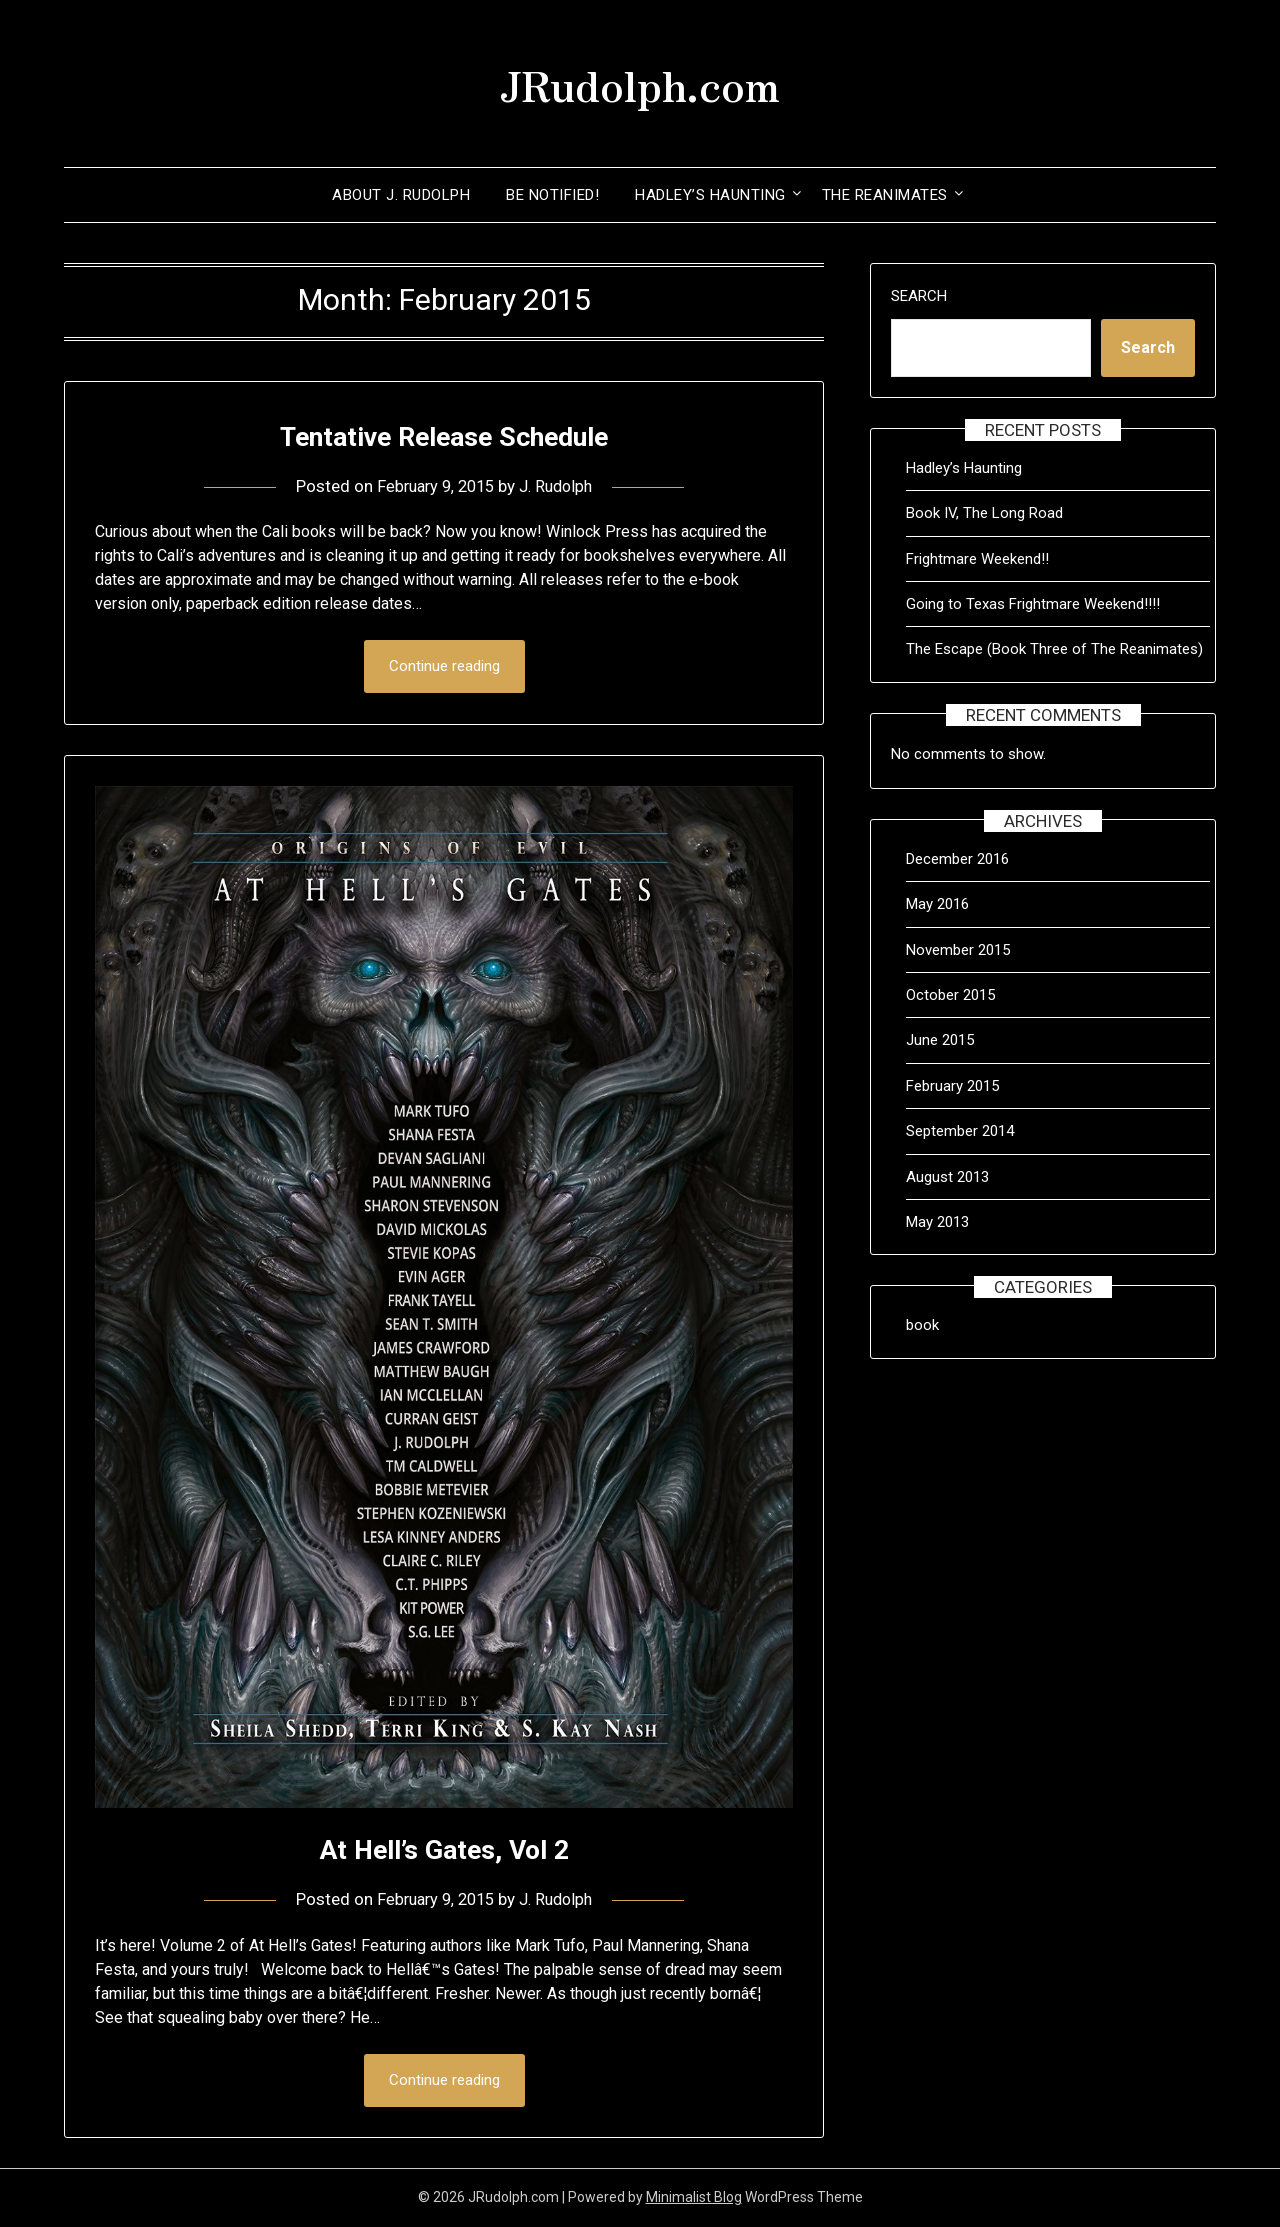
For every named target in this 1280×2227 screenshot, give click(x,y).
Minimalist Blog (694, 2199)
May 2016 (937, 904)
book (922, 1325)
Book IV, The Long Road (984, 513)
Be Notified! (552, 195)
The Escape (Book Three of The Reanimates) (1054, 649)
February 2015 (952, 1086)
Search (919, 296)
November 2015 (958, 950)
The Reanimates (885, 195)
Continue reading (444, 667)
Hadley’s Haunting (710, 195)
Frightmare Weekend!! (977, 559)
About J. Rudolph (401, 195)
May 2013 (937, 1222)
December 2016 (957, 859)
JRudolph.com (640, 81)
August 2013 (947, 1177)
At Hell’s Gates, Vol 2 (444, 1849)
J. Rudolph (560, 486)
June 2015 (940, 1040)
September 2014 (960, 1131)
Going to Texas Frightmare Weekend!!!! (1033, 604)
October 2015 (950, 995)
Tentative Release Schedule (444, 435)
